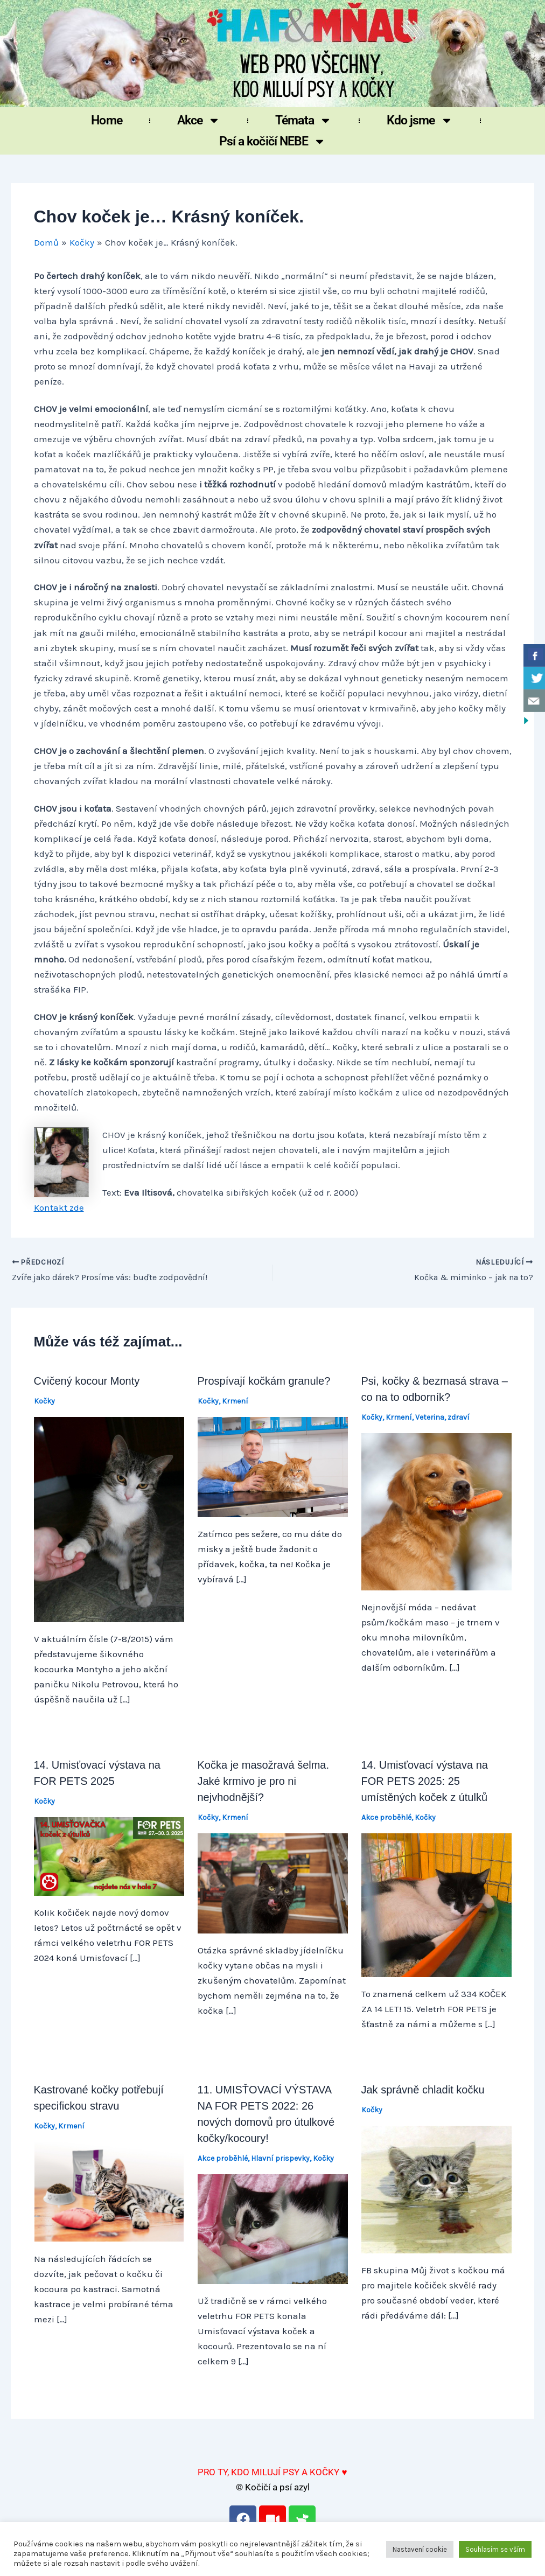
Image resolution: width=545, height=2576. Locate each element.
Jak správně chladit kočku (423, 2090)
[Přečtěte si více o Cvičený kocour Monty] (109, 1518)
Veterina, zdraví (442, 1417)
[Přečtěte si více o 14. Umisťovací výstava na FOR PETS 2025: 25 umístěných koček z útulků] (436, 1904)
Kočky (44, 1401)
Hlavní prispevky (280, 2158)
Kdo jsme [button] (420, 120)
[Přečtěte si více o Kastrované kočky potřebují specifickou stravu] (109, 2191)
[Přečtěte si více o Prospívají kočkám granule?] (273, 1466)
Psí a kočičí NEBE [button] (272, 141)
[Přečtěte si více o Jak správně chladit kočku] (436, 2188)
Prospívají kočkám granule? (264, 1381)
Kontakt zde (59, 1207)
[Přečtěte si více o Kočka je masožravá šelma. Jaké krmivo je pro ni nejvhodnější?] (273, 1882)
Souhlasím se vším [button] (495, 2549)
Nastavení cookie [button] (420, 2549)
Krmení (235, 1401)
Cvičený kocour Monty (87, 1381)
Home (106, 120)
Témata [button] (303, 120)
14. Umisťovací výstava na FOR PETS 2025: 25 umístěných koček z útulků (424, 1781)
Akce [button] (198, 120)
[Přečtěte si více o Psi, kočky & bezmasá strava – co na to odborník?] (436, 1510)
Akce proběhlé (386, 1817)
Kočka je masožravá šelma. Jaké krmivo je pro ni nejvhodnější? (264, 1781)
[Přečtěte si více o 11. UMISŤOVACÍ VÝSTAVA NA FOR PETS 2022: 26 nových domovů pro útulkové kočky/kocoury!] (273, 2228)
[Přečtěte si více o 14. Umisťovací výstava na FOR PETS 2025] (109, 1855)
